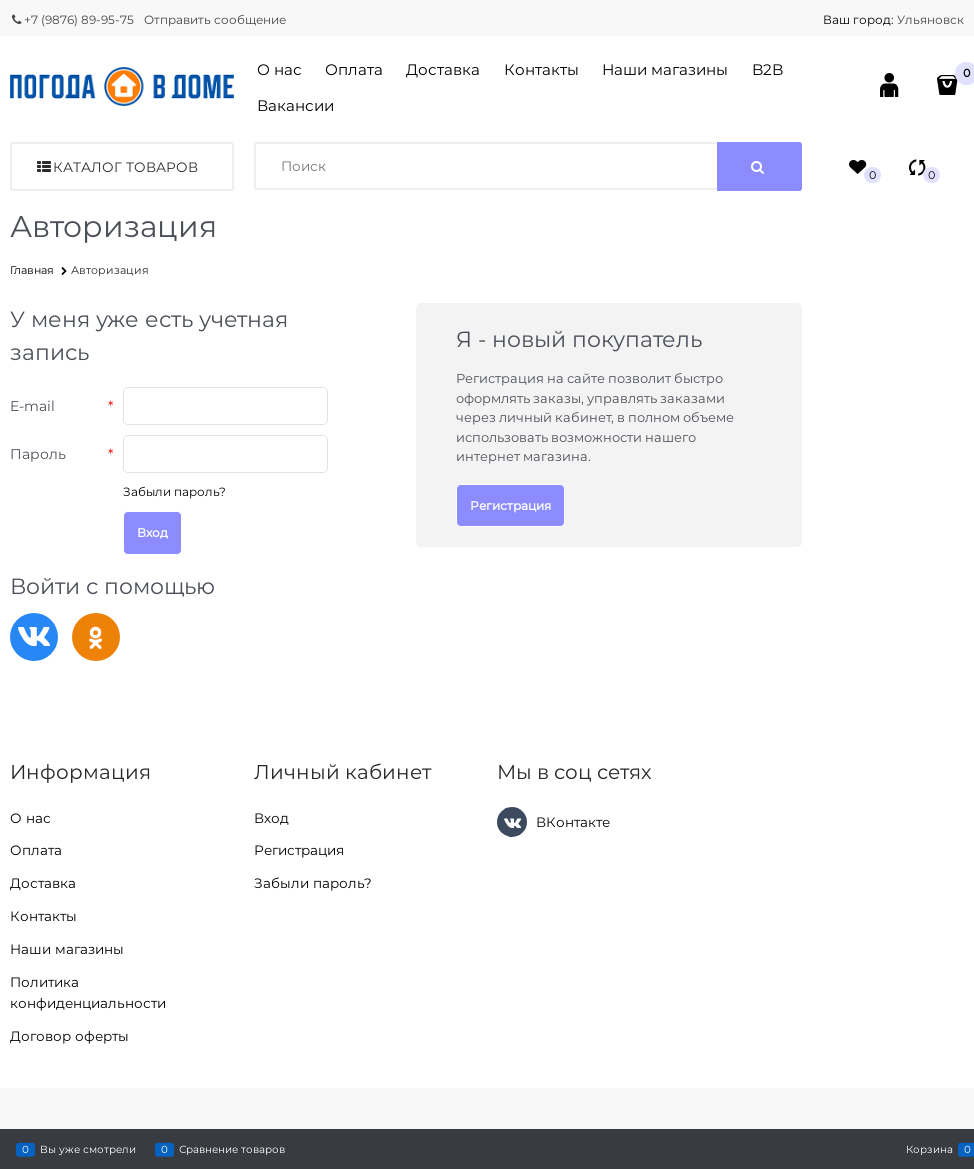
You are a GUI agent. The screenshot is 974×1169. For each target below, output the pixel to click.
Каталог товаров (125, 167)
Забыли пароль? (174, 491)
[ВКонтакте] (512, 822)
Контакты (541, 69)
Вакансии (295, 105)
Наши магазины (665, 69)
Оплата (354, 69)
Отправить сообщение (215, 19)
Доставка (443, 69)
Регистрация (510, 505)
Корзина (929, 1149)
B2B (767, 69)
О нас (279, 69)
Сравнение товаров (232, 1149)
